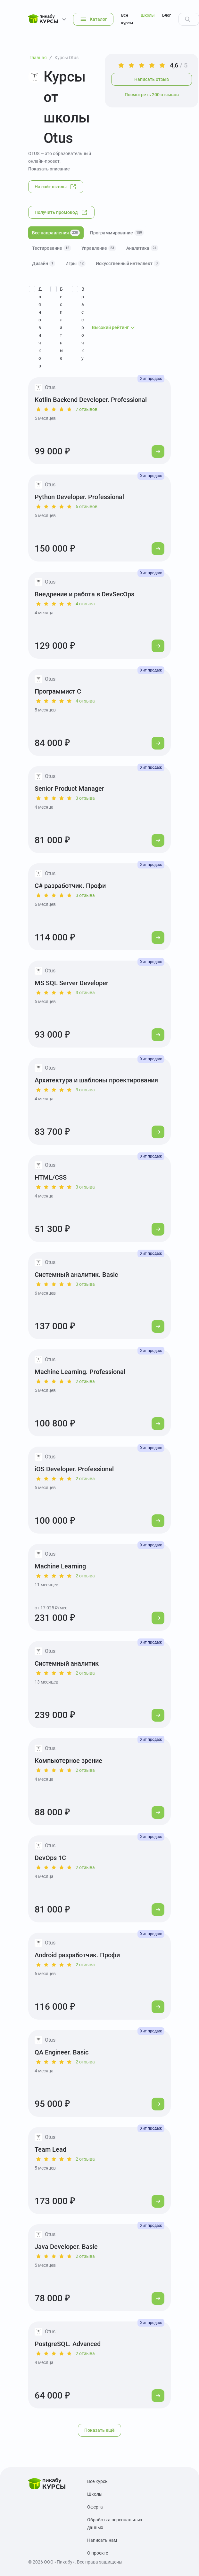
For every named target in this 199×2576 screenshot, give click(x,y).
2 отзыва (85, 1381)
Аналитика (142, 248)
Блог (166, 15)
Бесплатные (61, 324)
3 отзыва (85, 798)
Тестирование (51, 248)
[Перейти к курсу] (158, 451)
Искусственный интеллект (128, 263)
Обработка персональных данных (114, 2523)
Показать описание (49, 168)
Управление (98, 248)
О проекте (97, 2553)
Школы (147, 15)
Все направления (56, 233)
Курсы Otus (66, 57)
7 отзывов (86, 409)
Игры (75, 263)
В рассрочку (82, 324)
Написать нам (102, 2540)
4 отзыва (85, 603)
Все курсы (127, 19)
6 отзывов (86, 506)
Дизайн (43, 263)
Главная (38, 57)
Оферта (95, 2506)
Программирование (117, 233)
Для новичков (40, 327)
